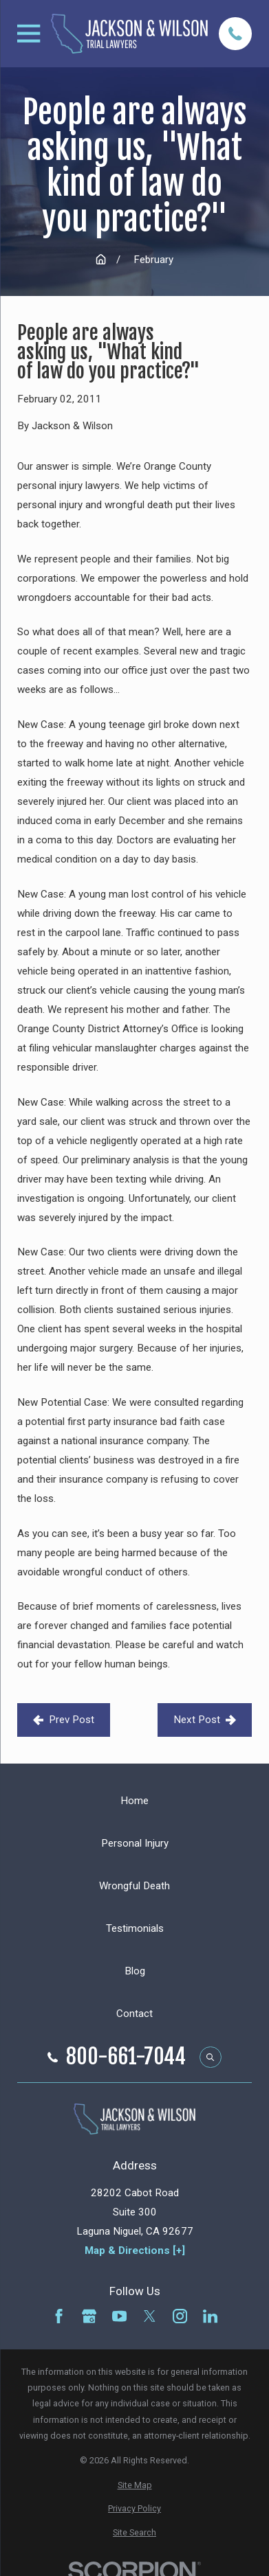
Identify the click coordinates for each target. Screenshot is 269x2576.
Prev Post (63, 1719)
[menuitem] (134, 2485)
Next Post (204, 1719)
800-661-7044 (126, 2057)
